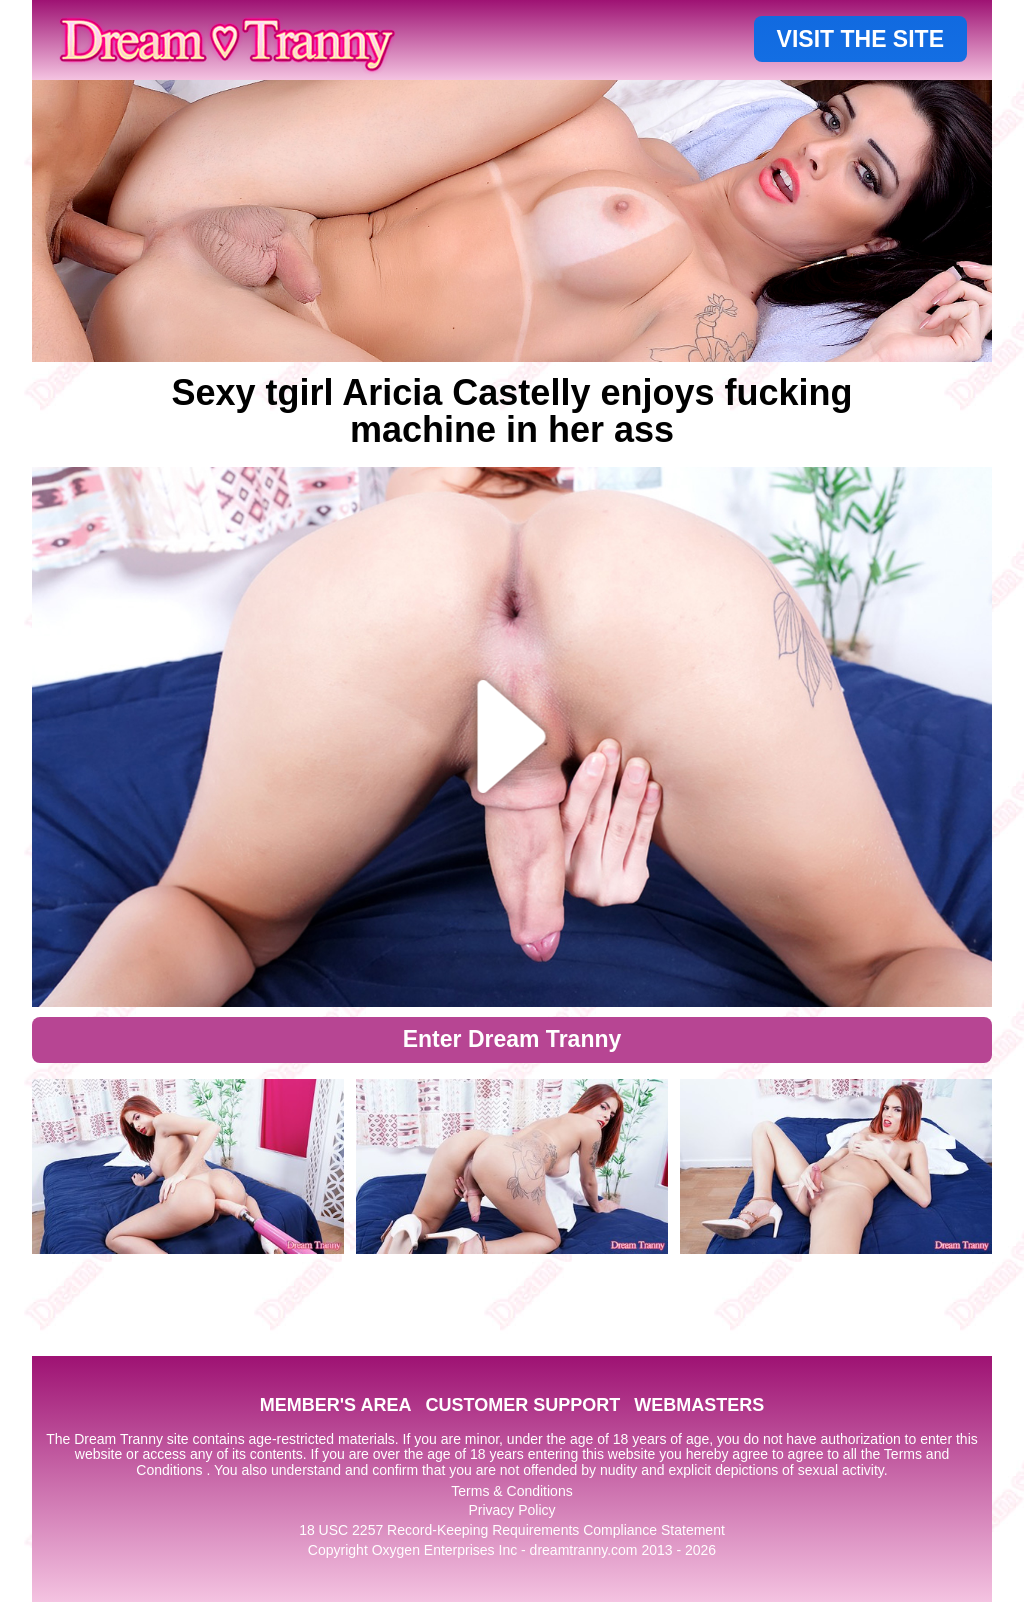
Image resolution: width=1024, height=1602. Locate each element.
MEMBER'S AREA (336, 1405)
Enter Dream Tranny (512, 1039)
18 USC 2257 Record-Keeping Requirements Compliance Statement (512, 1530)
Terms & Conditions (511, 1491)
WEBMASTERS (699, 1405)
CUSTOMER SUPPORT (522, 1405)
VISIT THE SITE (860, 39)
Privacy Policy (511, 1510)
